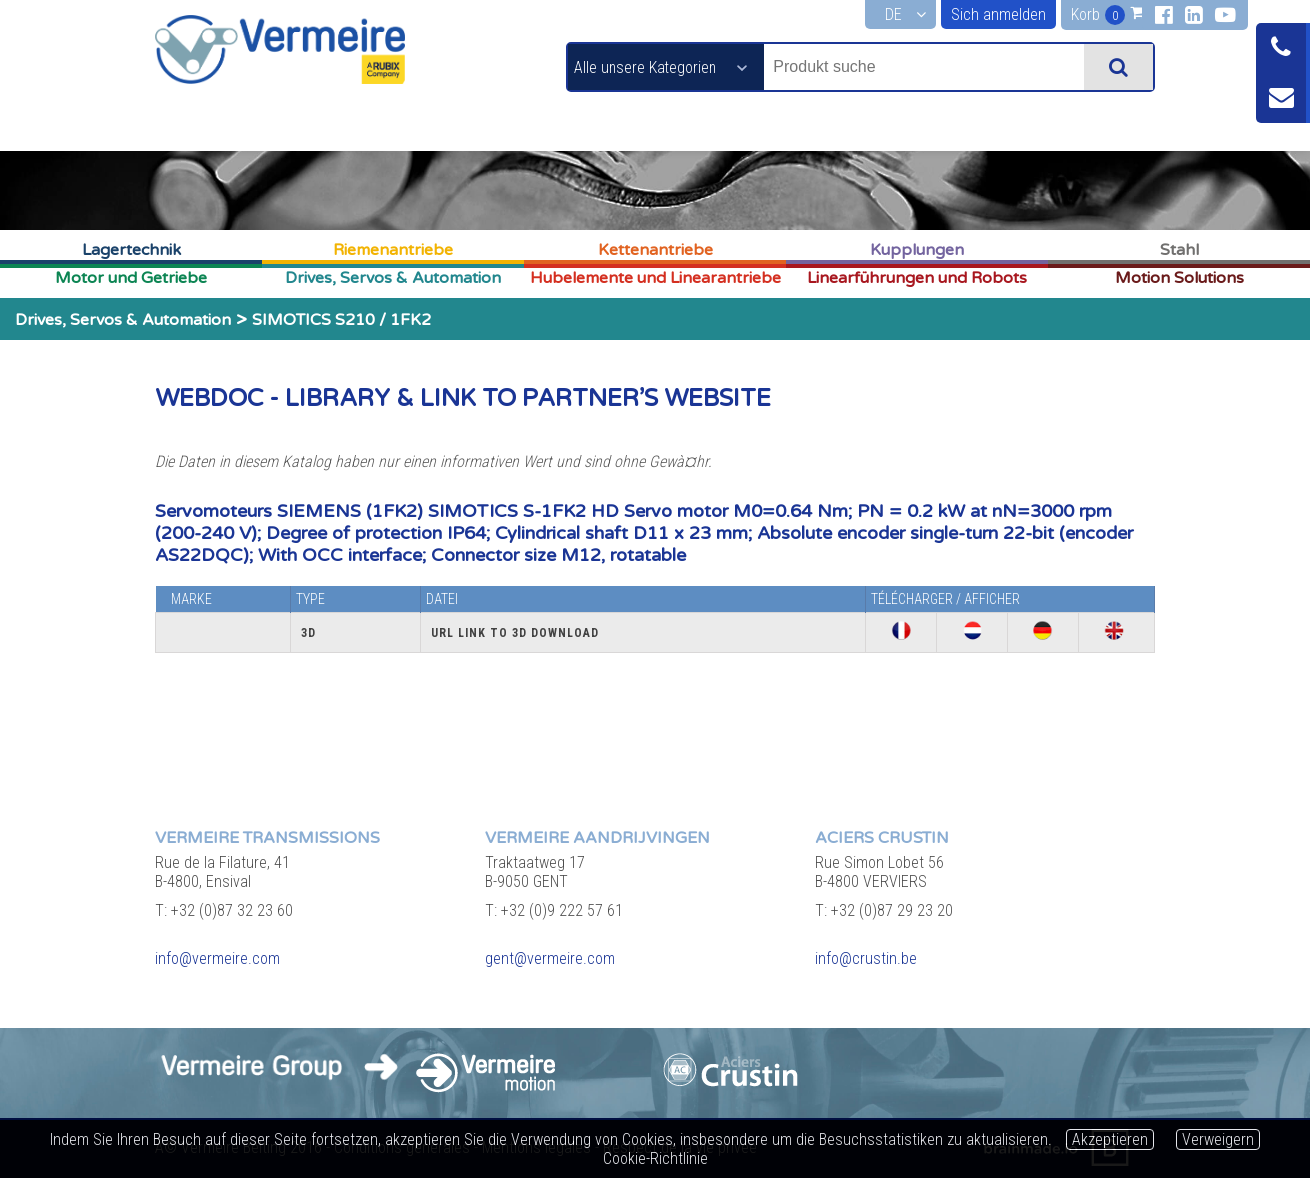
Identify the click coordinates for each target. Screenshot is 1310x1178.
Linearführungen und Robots (917, 278)
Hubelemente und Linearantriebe (655, 278)
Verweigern (1218, 1139)
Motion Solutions (1179, 278)
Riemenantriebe (393, 250)
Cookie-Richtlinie (655, 1158)
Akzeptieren (1110, 1139)
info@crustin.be (866, 958)
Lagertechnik (131, 250)
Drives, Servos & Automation (393, 278)
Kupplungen (917, 250)
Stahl (1179, 250)
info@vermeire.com (217, 958)
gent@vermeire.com (550, 958)
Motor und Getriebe (131, 278)
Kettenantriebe (655, 250)
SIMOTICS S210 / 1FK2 (341, 320)
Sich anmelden (998, 14)
